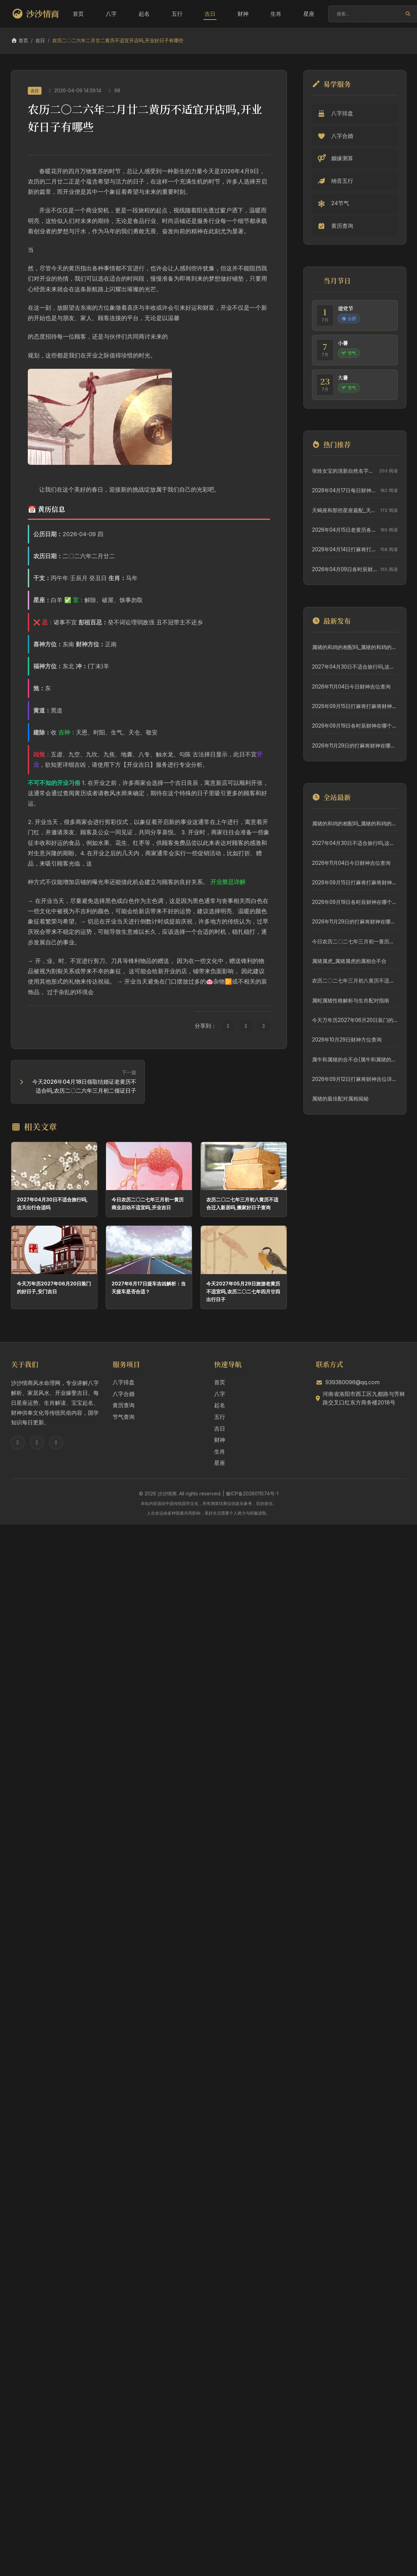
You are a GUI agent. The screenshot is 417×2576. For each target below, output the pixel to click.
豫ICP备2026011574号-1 (252, 1493)
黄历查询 (124, 1405)
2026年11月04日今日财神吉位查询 (351, 686)
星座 (308, 13)
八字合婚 (124, 1393)
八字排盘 (124, 1382)
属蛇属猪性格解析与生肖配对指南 (350, 1000)
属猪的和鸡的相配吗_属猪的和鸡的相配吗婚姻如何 (355, 647)
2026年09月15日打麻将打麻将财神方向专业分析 (355, 706)
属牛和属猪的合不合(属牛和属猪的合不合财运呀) (355, 1059)
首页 (78, 13)
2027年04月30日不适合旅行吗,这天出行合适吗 (355, 666)
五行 (177, 13)
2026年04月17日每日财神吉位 (344, 490)
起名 (144, 13)
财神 (243, 13)
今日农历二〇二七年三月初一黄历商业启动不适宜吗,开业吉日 (355, 941)
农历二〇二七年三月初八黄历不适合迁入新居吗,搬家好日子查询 (355, 980)
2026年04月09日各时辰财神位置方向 (344, 569)
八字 (111, 13)
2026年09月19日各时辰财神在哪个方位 (355, 725)
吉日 (210, 13)
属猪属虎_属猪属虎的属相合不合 (349, 961)
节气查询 (124, 1416)
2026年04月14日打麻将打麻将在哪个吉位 (344, 549)
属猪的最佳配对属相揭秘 (340, 1098)
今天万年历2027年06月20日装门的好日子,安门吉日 (355, 1020)
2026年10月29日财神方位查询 (347, 1039)
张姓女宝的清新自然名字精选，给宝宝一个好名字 (344, 471)
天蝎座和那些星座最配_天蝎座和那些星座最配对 (344, 510)
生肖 (275, 13)
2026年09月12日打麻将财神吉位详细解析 (355, 1079)
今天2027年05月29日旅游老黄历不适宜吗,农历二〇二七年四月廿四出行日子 (243, 1291)
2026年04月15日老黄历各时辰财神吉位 (344, 530)
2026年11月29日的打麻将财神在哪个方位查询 (355, 745)
